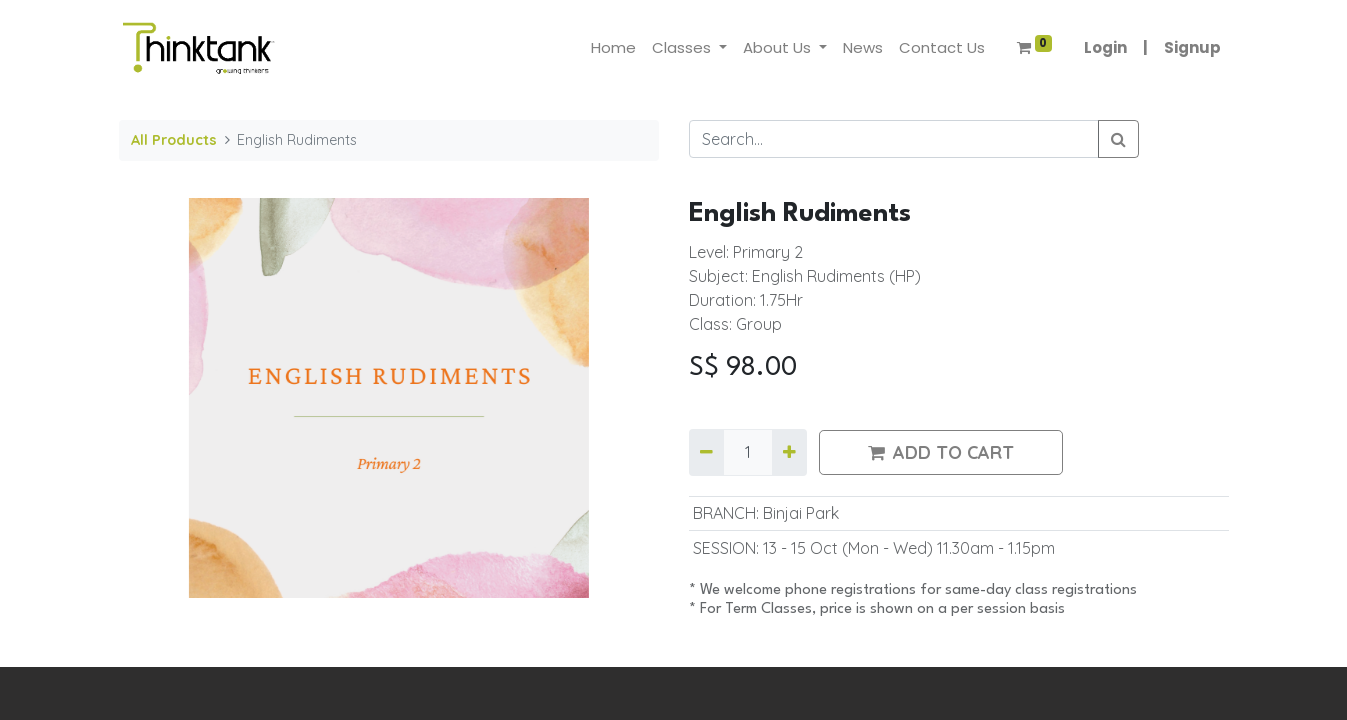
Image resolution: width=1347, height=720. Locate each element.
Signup (1192, 47)
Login (1105, 47)
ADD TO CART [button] (941, 452)
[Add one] (789, 452)
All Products (174, 140)
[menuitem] (613, 48)
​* (694, 590)
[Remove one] (706, 452)
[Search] (1118, 139)
